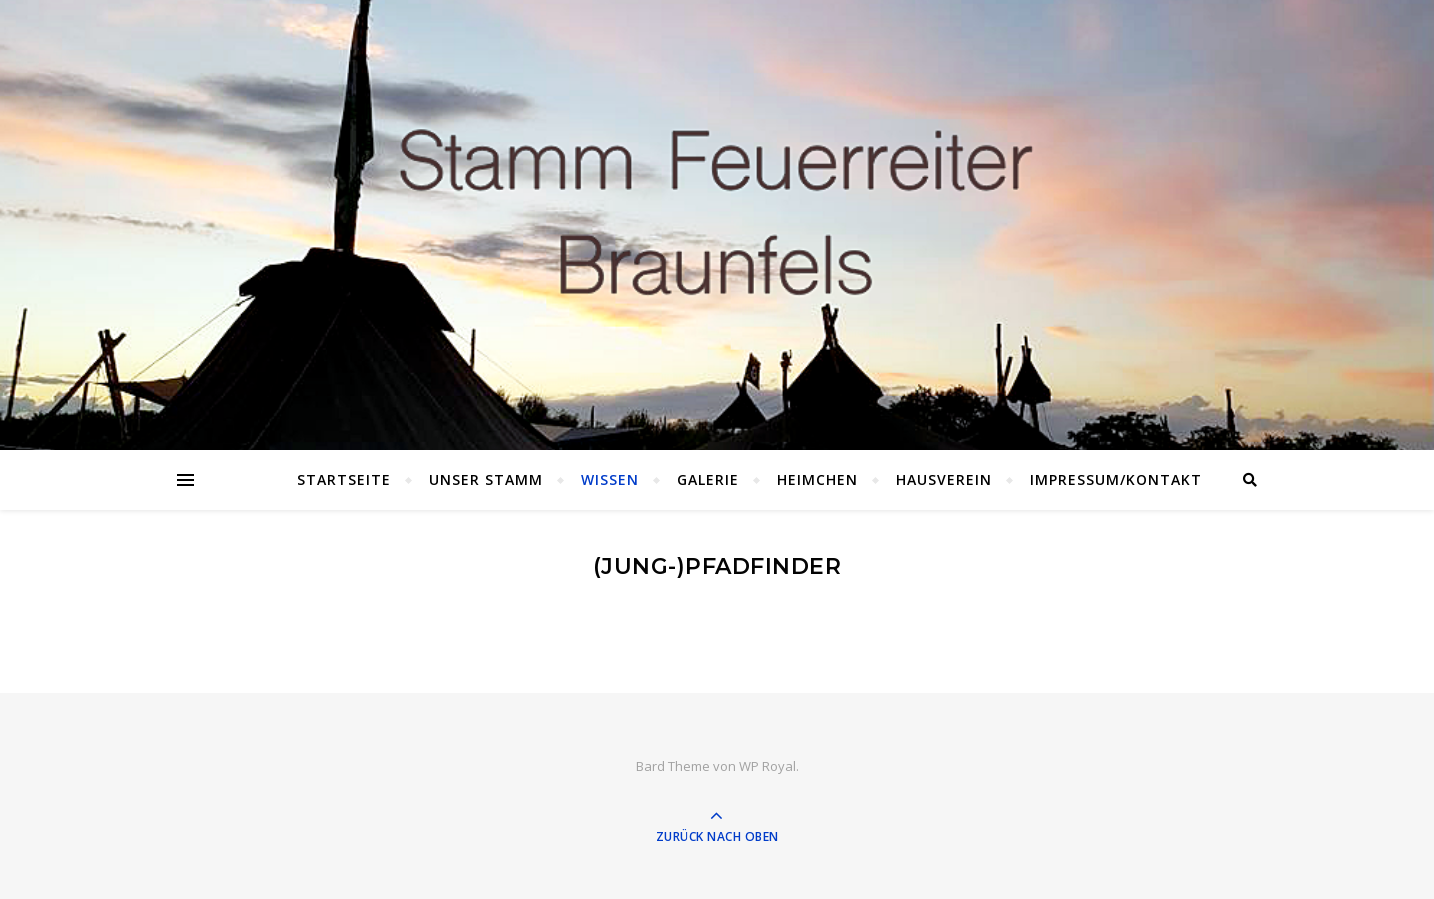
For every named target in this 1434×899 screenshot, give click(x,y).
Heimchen (817, 479)
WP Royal (767, 766)
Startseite (344, 479)
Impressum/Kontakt (1116, 479)
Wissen (610, 479)
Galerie (708, 479)
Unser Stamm (486, 479)
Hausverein (944, 479)
